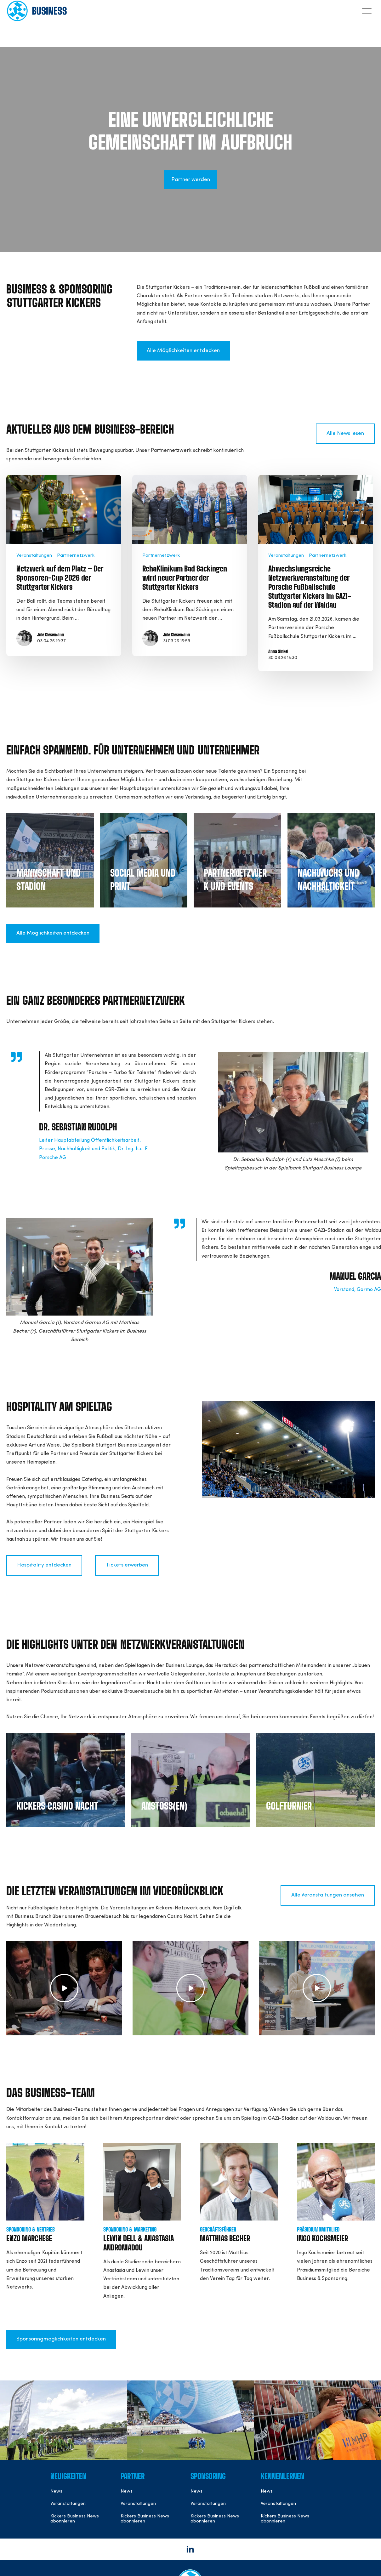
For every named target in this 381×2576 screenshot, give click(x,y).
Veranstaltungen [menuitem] (68, 2503)
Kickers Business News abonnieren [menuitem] (74, 2519)
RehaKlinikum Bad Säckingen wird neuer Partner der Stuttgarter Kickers (184, 578)
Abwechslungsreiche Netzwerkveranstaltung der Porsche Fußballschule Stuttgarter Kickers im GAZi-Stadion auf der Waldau (309, 587)
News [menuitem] (56, 2491)
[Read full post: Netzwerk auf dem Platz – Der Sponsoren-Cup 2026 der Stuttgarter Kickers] (63, 509)
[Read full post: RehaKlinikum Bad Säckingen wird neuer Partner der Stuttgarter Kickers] (189, 509)
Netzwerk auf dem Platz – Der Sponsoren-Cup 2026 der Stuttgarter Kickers (59, 578)
